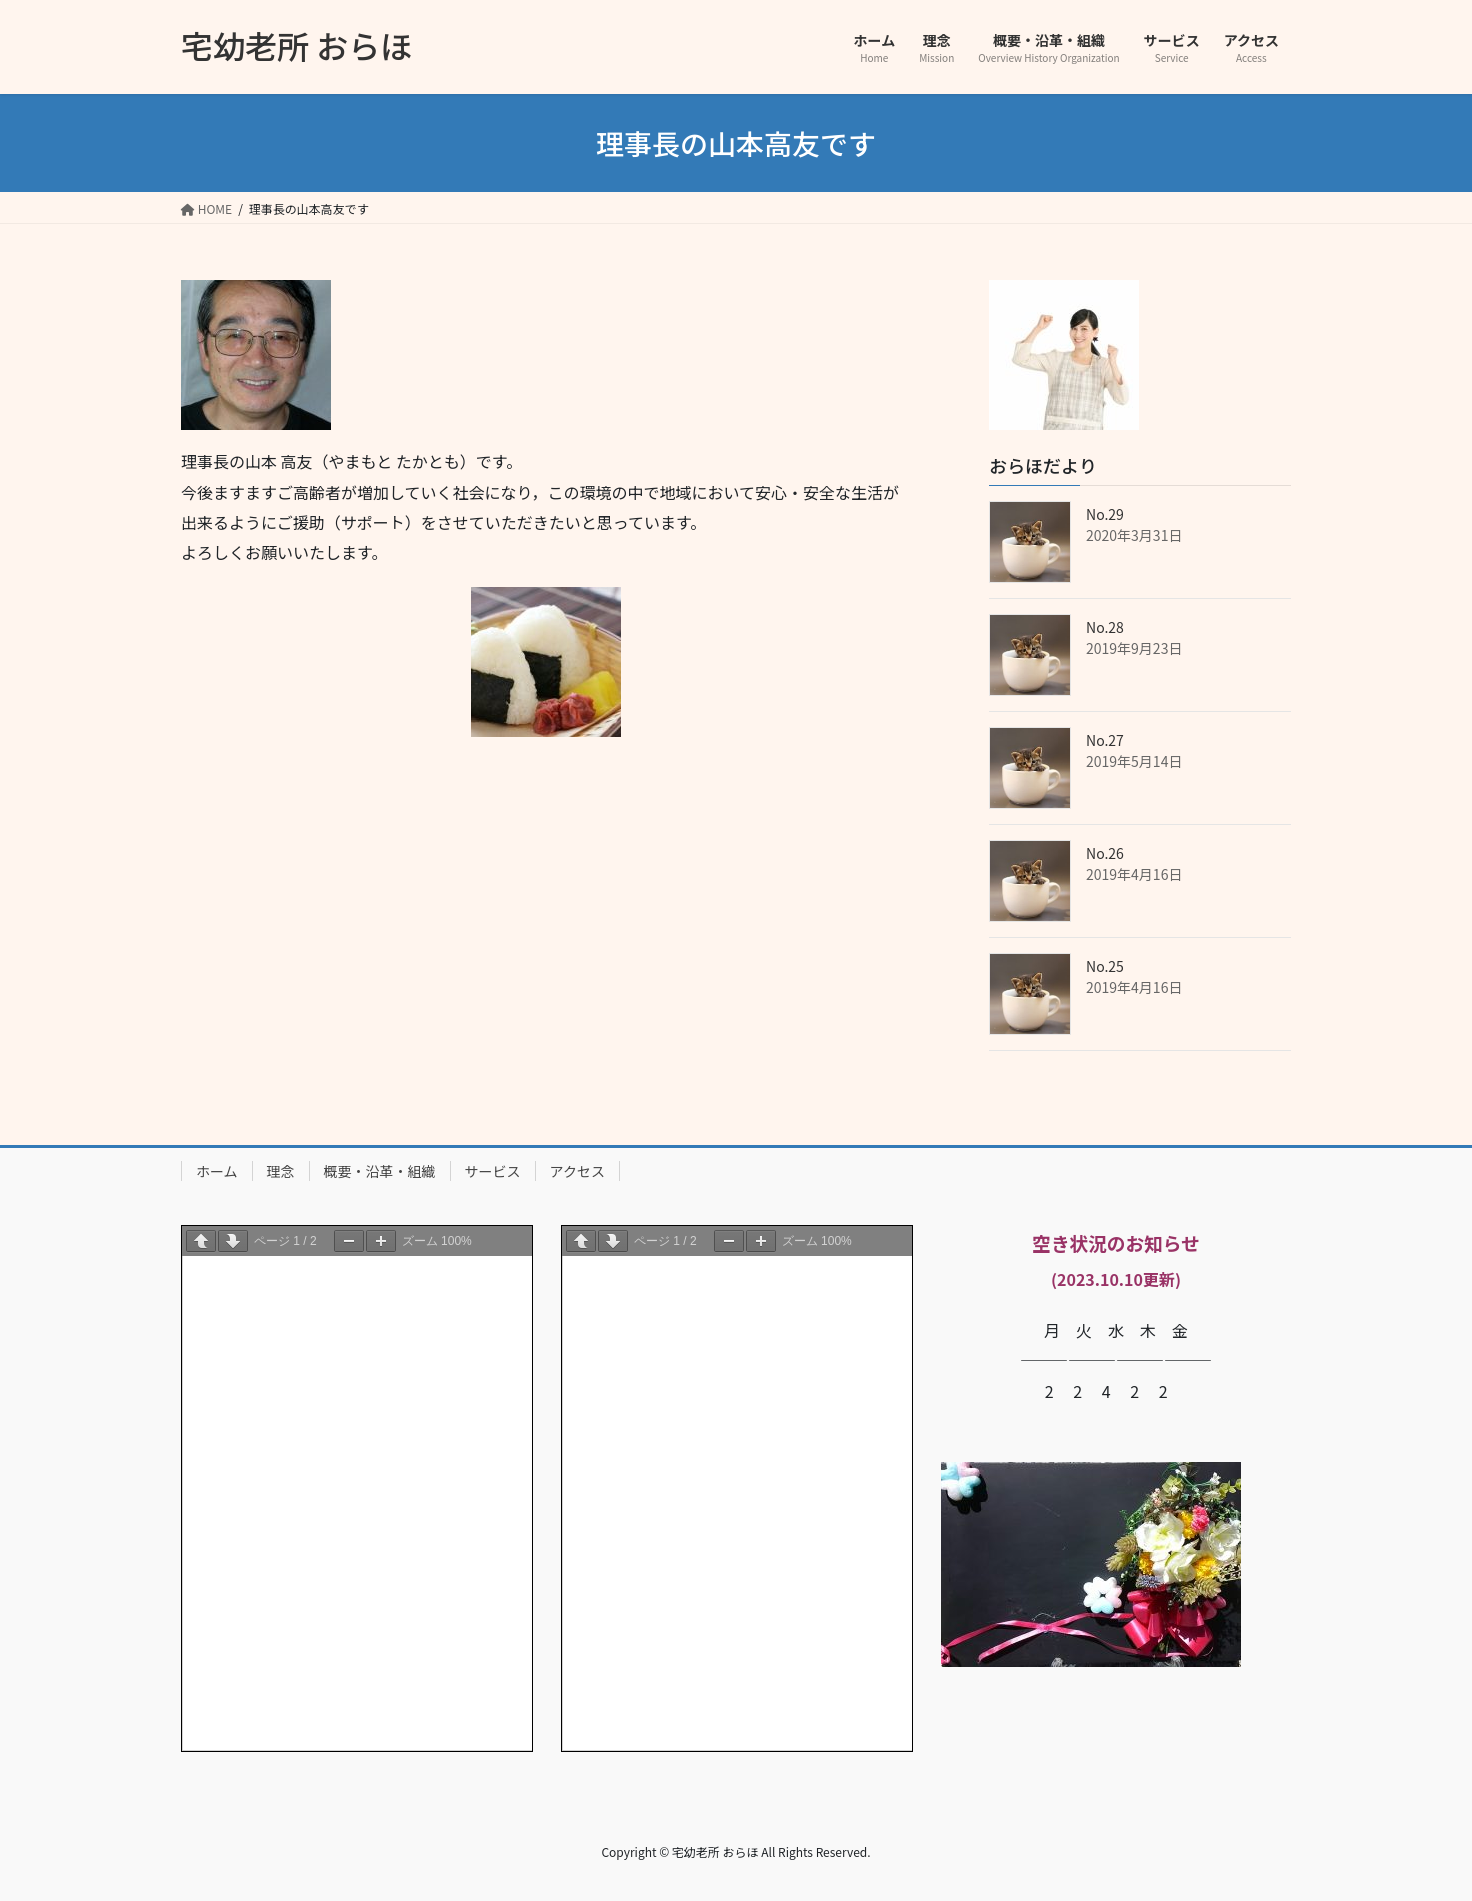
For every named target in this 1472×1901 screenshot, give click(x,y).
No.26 (1105, 853)
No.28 (1105, 627)
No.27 (1105, 740)
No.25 (1105, 966)
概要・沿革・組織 (380, 1171)
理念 (281, 1171)
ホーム (217, 1171)
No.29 (1105, 514)
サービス (493, 1171)
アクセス (577, 1171)
